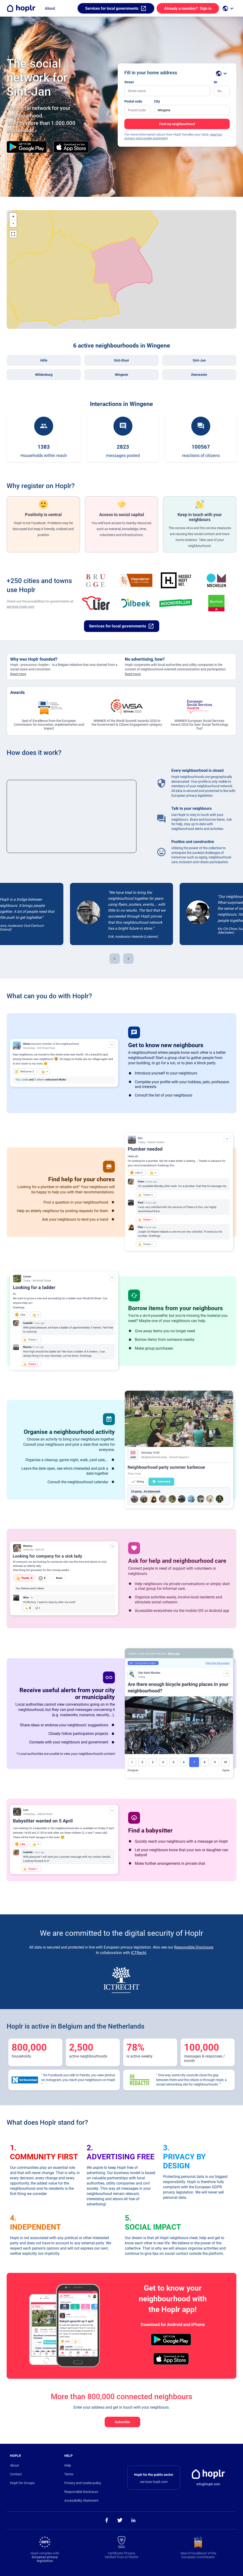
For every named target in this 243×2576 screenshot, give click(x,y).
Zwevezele (199, 375)
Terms (68, 2474)
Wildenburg (43, 375)
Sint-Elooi (121, 360)
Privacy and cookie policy (82, 2483)
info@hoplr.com (208, 2484)
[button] (13, 216)
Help (67, 2465)
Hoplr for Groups (22, 2483)
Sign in (187, 8)
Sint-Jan (199, 360)
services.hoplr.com (20, 606)
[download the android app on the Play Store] (27, 147)
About (50, 8)
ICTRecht (138, 1952)
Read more (18, 674)
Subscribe (122, 2422)
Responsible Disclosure (193, 1947)
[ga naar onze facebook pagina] (106, 2520)
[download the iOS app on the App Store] (71, 147)
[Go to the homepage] (21, 8)
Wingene (121, 375)
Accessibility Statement (81, 2500)
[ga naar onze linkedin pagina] (133, 2520)
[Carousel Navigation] (121, 958)
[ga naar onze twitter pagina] (120, 2520)
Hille (43, 360)
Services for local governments (116, 8)
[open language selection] (228, 8)
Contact (16, 2474)
